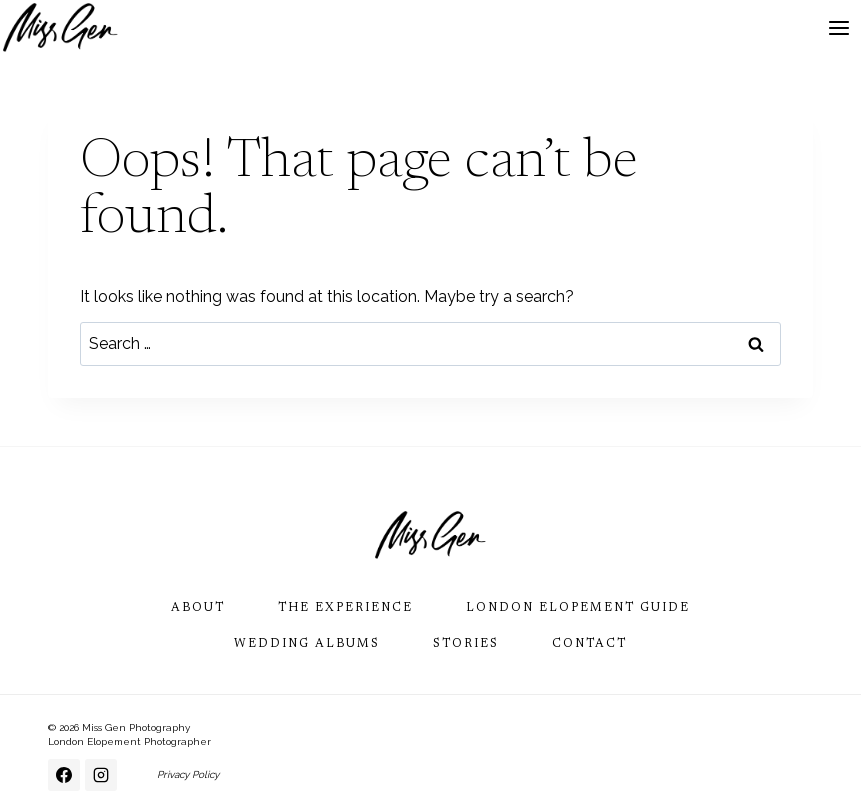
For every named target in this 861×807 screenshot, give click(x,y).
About (198, 608)
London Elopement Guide (578, 608)
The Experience (345, 608)
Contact (589, 644)
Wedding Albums (307, 644)
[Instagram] (101, 775)
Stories (466, 644)
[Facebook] (64, 775)
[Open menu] (838, 27)
